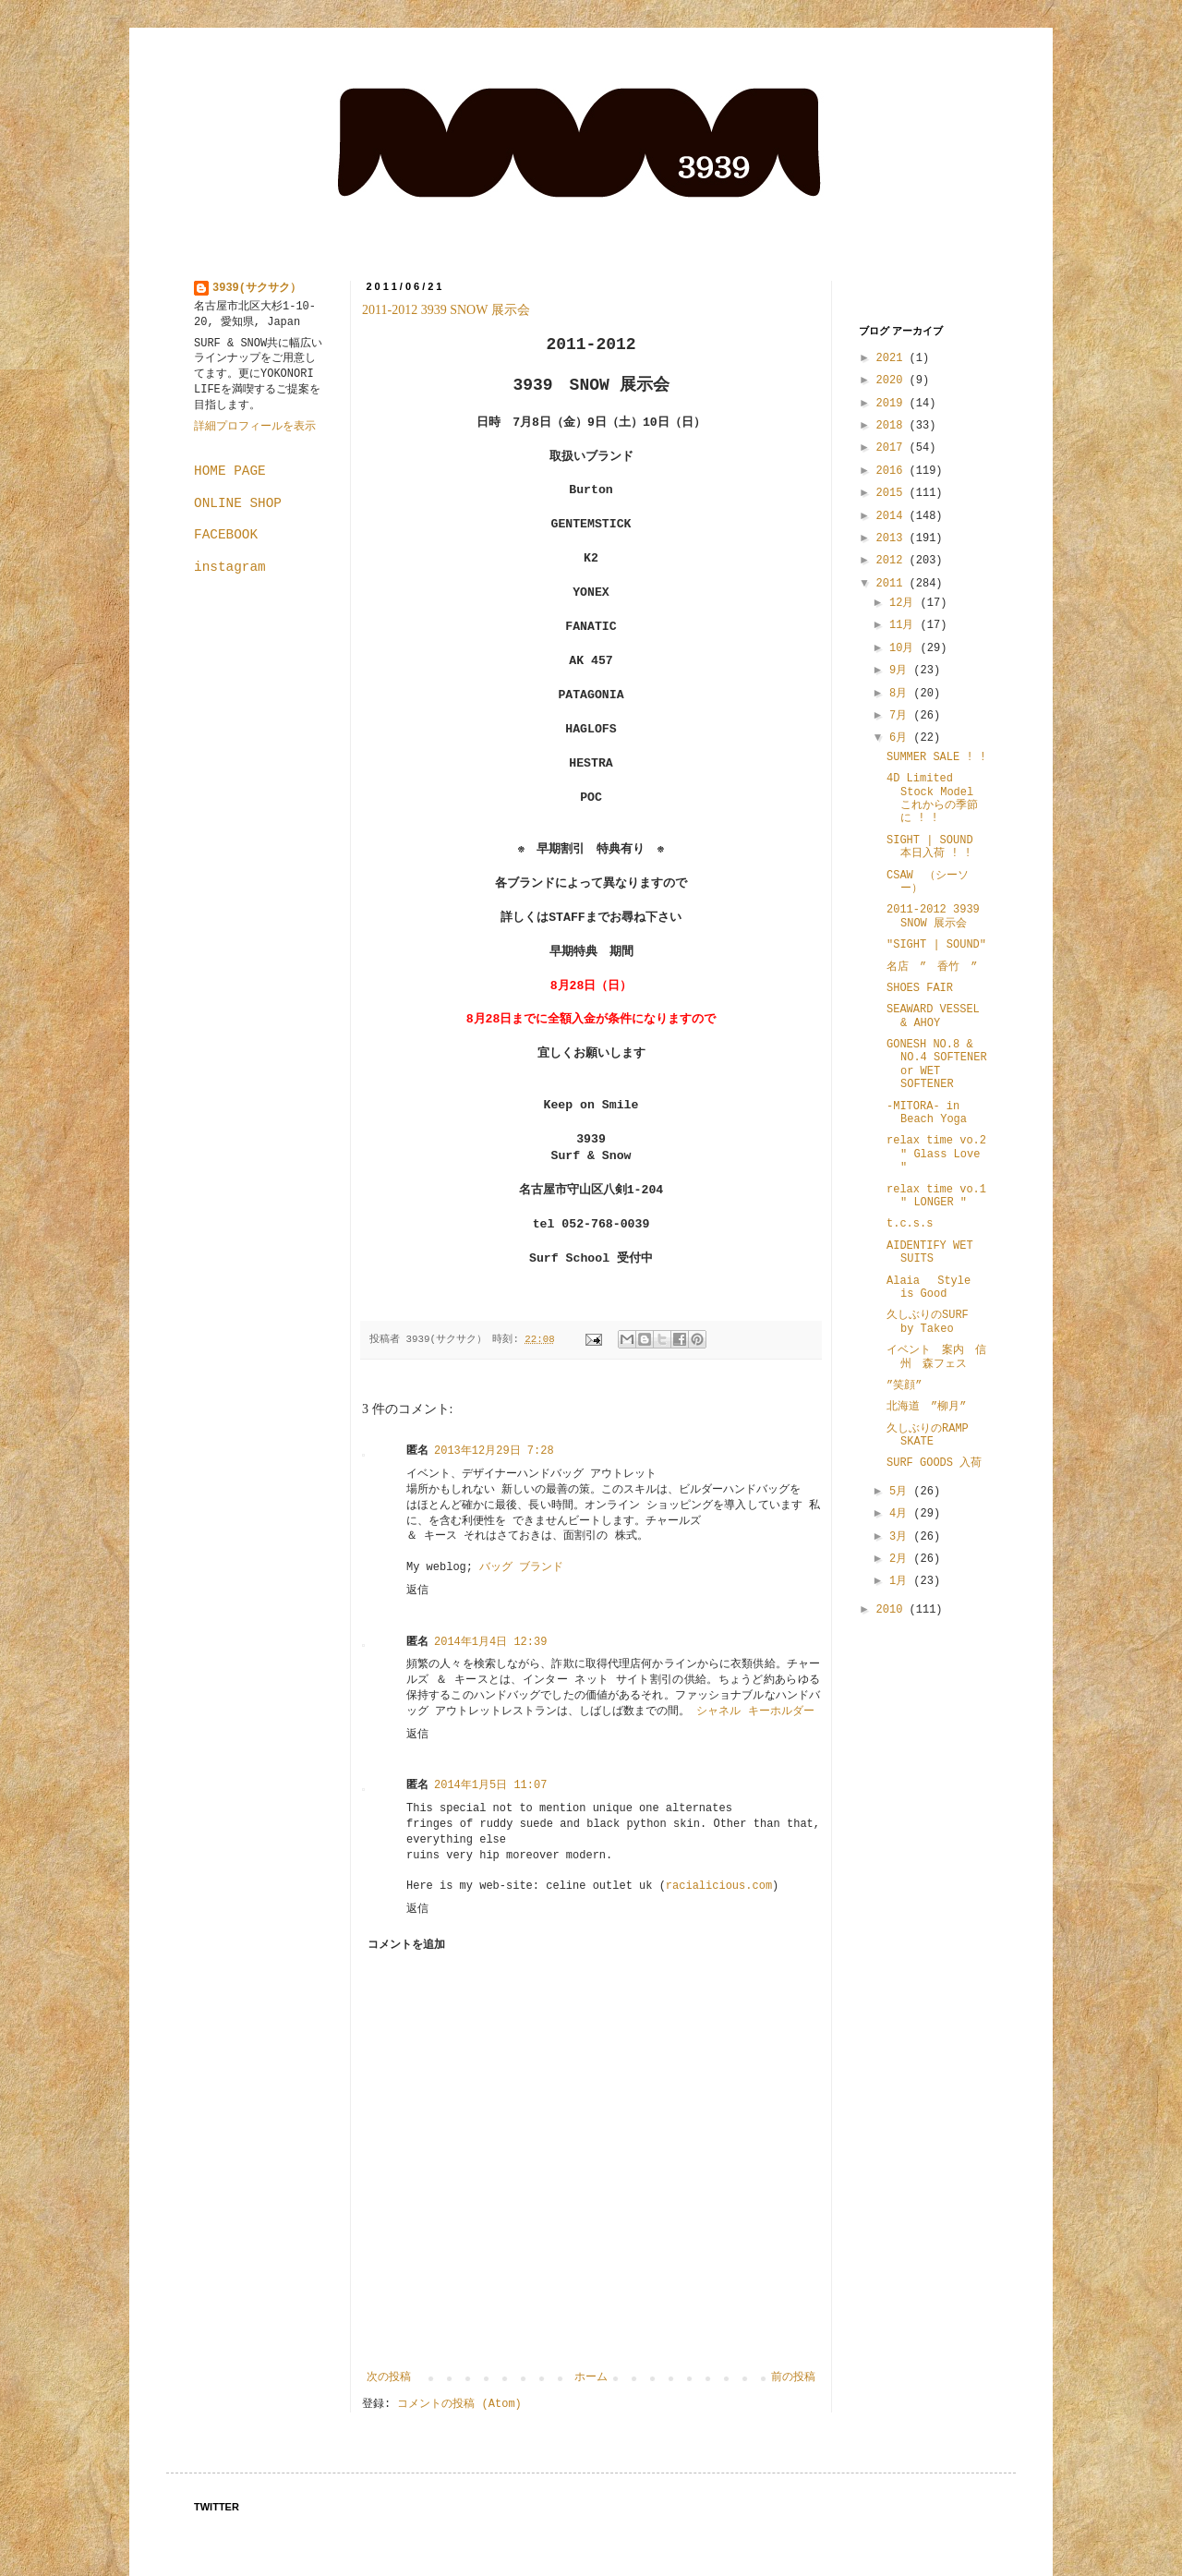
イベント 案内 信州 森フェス (936, 1357)
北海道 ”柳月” (926, 1406)
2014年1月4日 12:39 (490, 1642)
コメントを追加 (406, 1945)
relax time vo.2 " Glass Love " (936, 1154)
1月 (901, 1581)
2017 (893, 447)
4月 (901, 1513)
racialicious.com (719, 1886)
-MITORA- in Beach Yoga (926, 1113)
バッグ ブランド (521, 1567)
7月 (901, 715)
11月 (905, 625)
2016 (893, 471)
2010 (893, 1609)
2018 (893, 425)
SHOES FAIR (919, 988)
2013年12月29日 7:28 (494, 1451)
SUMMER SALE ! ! (936, 757)
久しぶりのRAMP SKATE (927, 1435)
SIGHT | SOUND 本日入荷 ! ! (929, 847)
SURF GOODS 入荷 (934, 1463)
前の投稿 (793, 2377)
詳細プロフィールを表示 (255, 426)
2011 (893, 583)
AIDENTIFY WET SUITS (929, 1252)
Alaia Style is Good (928, 1287)
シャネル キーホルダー (755, 1711)
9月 (901, 670)
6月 (901, 738)
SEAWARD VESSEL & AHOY (933, 1016)
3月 (901, 1536)
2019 (893, 403)
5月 (901, 1491)
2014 (893, 516)
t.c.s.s (909, 1223)
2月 (901, 1559)
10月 (905, 648)
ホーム (591, 2377)
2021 (893, 358)
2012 (893, 560)
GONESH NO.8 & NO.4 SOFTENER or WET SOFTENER (936, 1064)
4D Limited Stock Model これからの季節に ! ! (932, 798)
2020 (893, 380)
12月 (905, 603)
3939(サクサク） (256, 288)
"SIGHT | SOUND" (936, 944)
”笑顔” (904, 1385)
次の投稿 (389, 2377)
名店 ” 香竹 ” (931, 967)
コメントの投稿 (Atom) (459, 2404)
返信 (417, 1590)
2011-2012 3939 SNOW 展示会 (446, 310)
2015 (893, 493)
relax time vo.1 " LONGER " (936, 1196)
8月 (901, 693)
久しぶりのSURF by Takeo (927, 1322)
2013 (893, 538)
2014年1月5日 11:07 (490, 1785)
